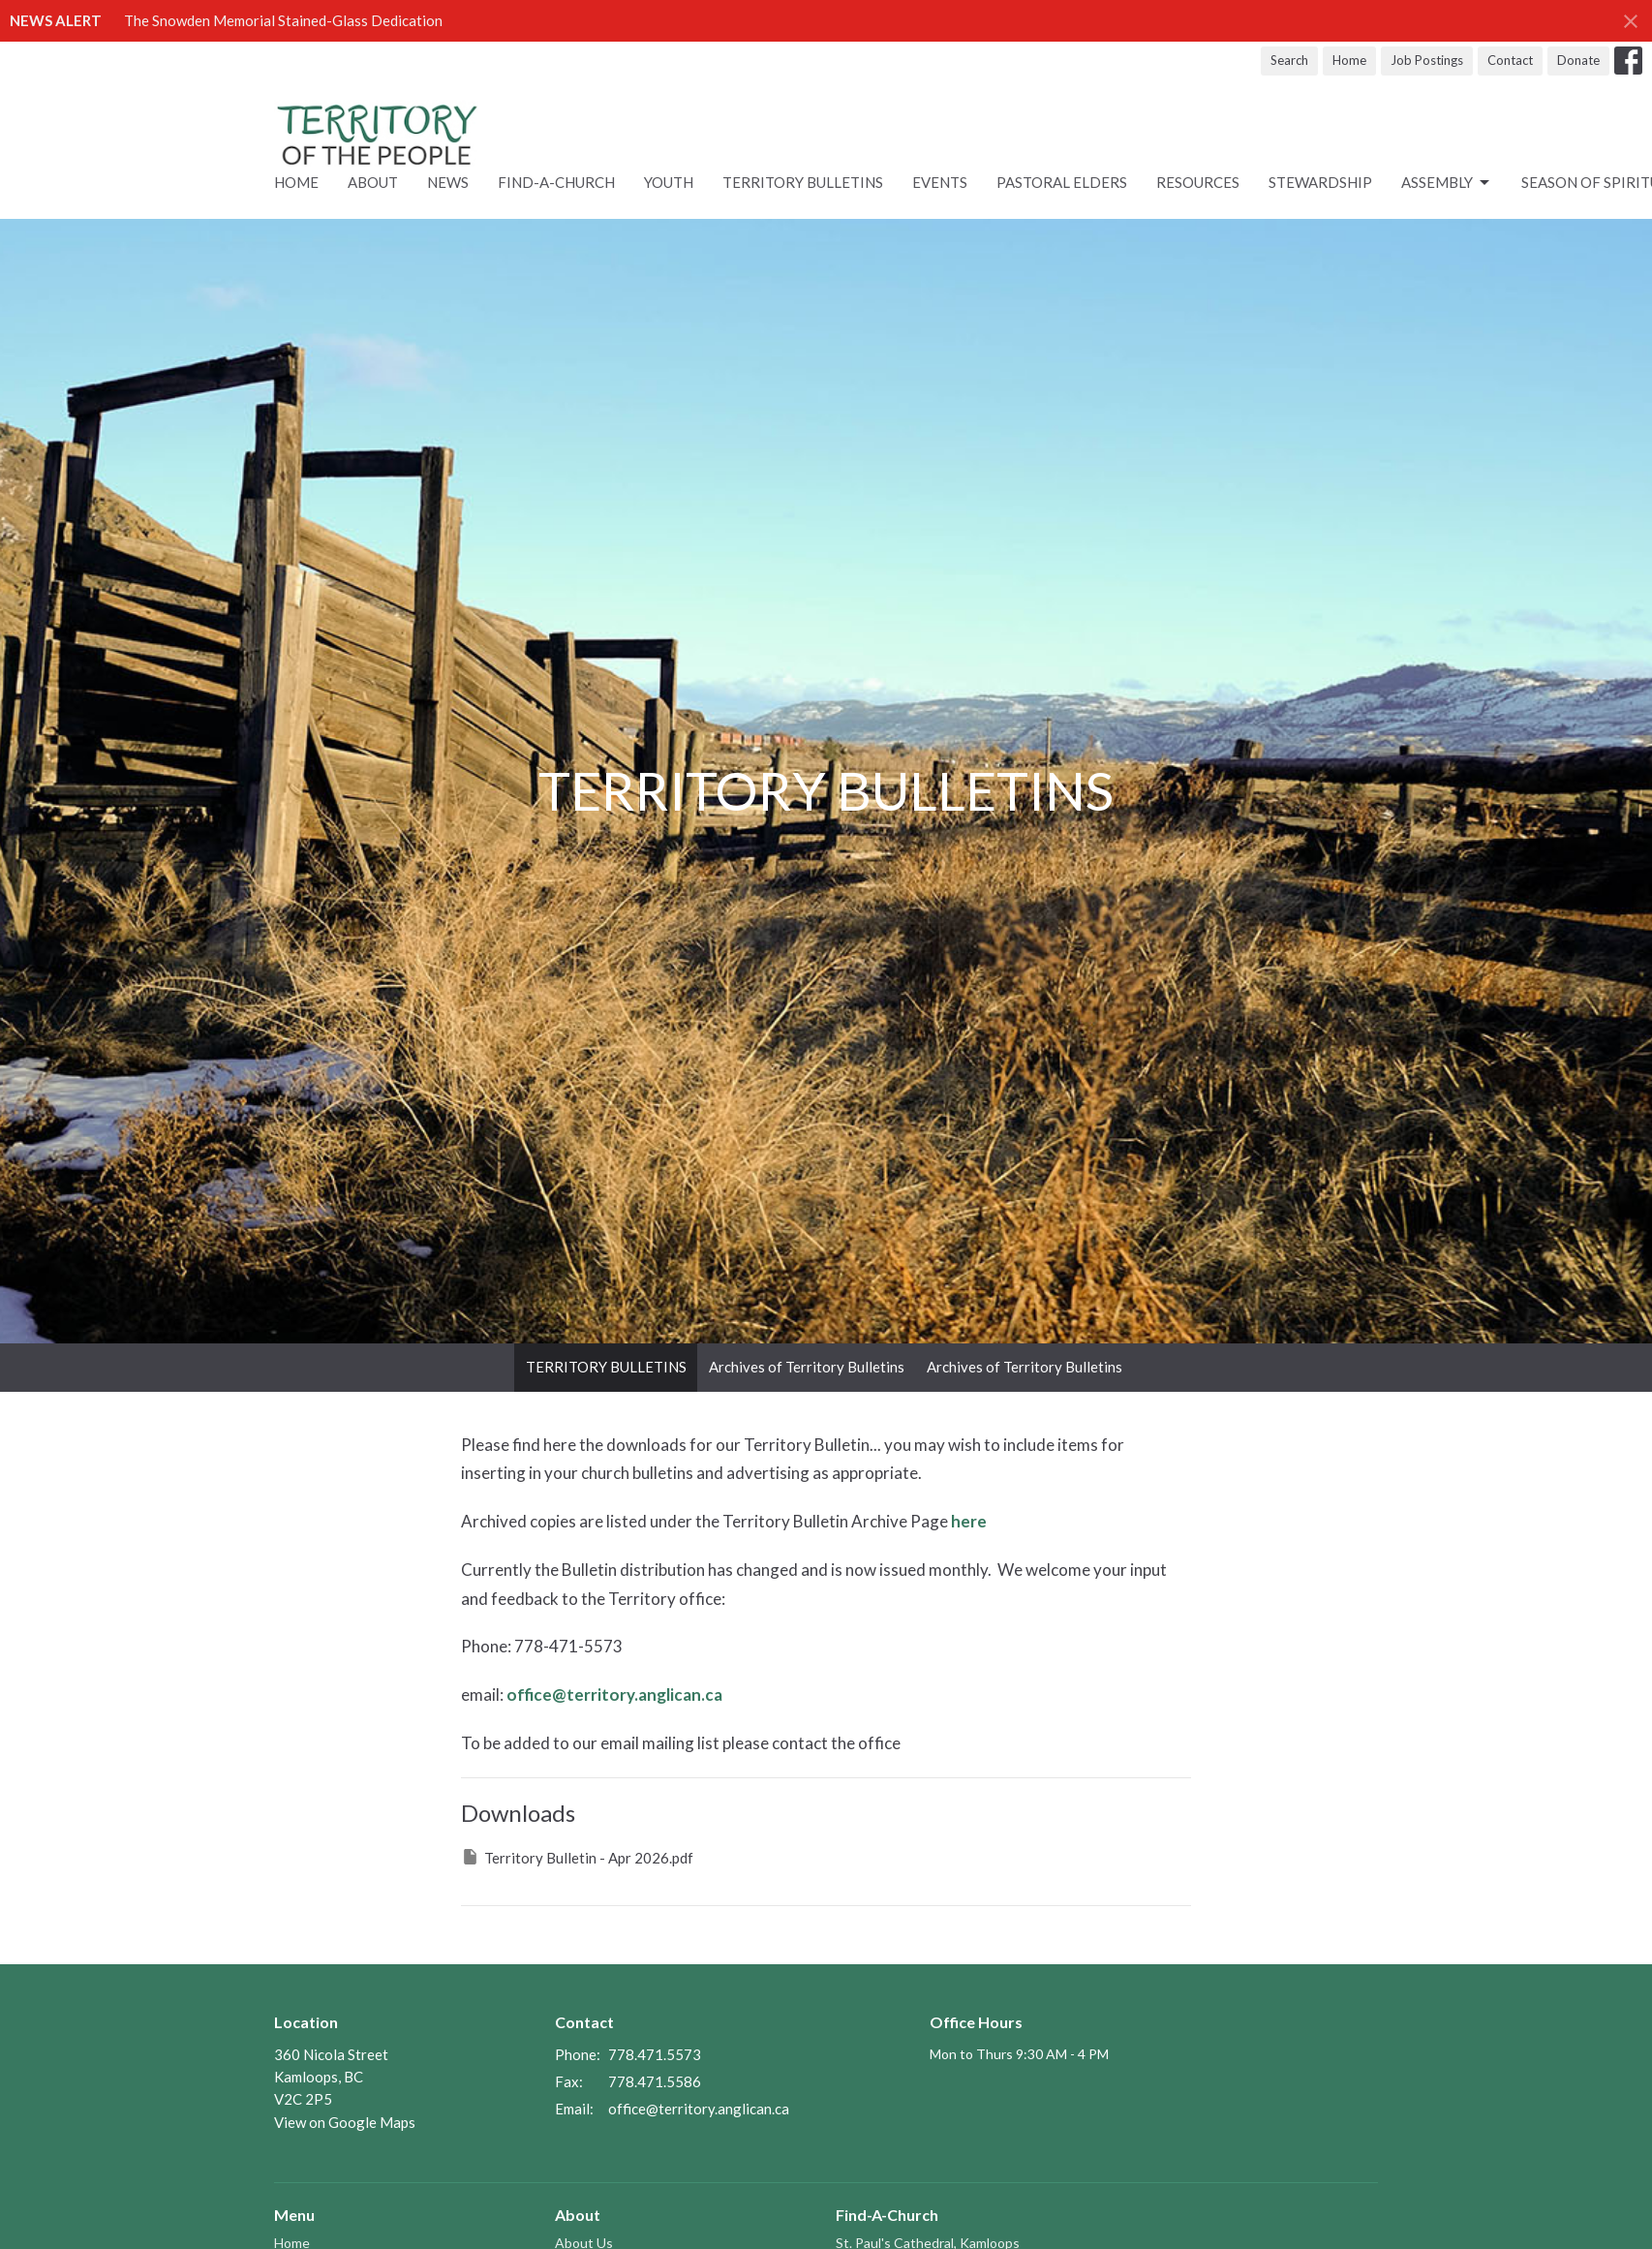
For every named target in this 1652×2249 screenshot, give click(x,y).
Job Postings (1427, 60)
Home (1349, 60)
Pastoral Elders (1061, 182)
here (969, 1521)
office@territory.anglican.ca (614, 1694)
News (448, 182)
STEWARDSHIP (1320, 182)
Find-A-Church (556, 182)
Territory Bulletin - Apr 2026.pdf (577, 1856)
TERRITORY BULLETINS (606, 1366)
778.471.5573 (654, 2054)
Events (939, 182)
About (373, 182)
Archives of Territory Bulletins (806, 1366)
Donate (1578, 60)
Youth (668, 182)
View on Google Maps (344, 2122)
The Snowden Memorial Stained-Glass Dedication (283, 20)
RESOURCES (1197, 182)
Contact (1510, 60)
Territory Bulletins (802, 182)
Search (1289, 60)
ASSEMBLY (1446, 183)
